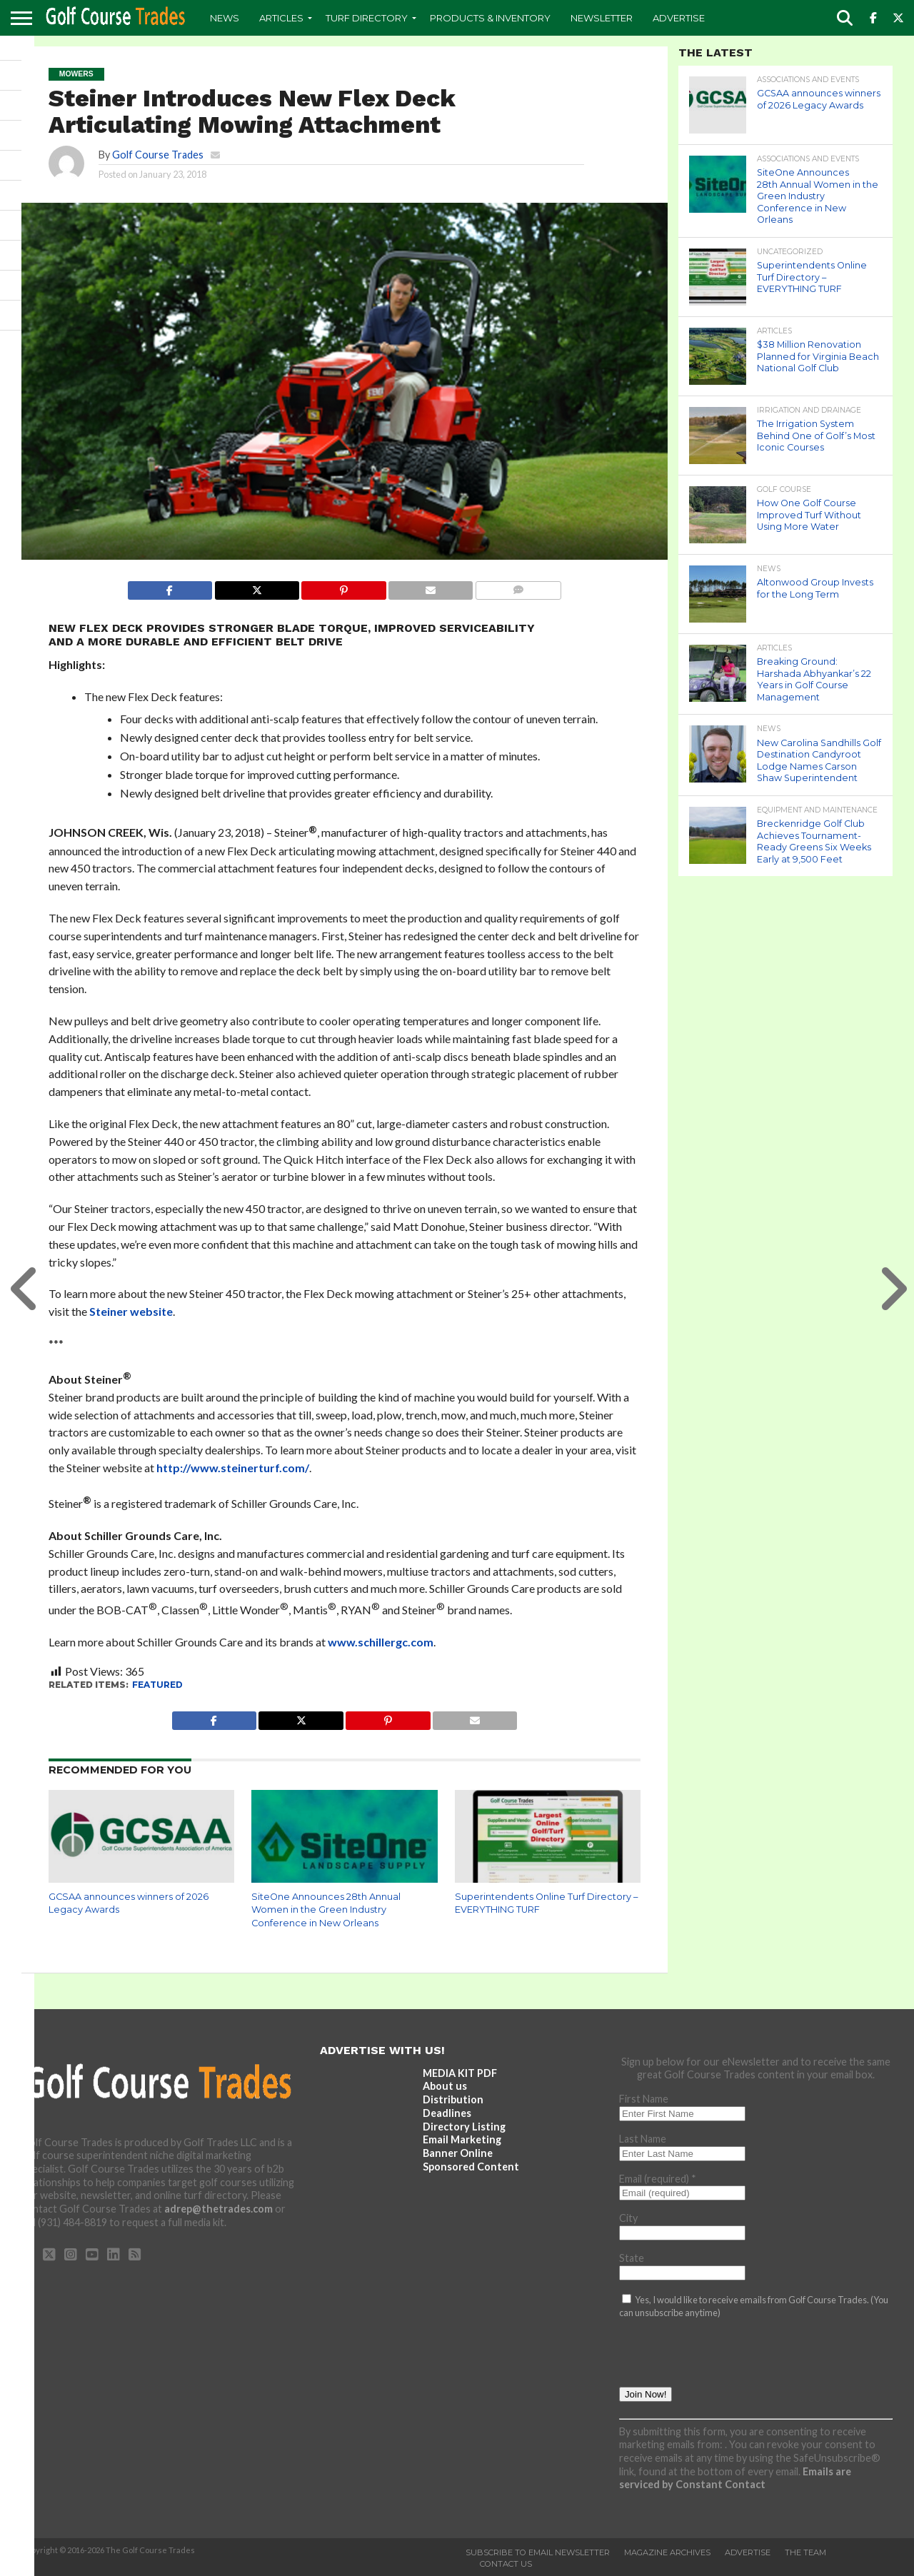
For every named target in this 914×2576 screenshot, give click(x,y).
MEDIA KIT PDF (460, 2073)
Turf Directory (367, 18)
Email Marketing (462, 2139)
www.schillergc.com (380, 1642)
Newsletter (602, 18)
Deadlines (447, 2113)
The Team (805, 2552)
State (631, 2258)
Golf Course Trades (158, 155)
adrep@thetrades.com (218, 2209)
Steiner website (131, 1311)
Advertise (679, 18)
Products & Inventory (490, 18)
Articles (281, 18)
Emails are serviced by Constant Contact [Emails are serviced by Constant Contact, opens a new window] (735, 2478)
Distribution (453, 2099)
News (224, 18)
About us (445, 2086)
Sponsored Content (471, 2166)
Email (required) (657, 2179)
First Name (643, 2099)
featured (157, 1684)
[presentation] (727, 2359)
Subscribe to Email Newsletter (538, 2552)
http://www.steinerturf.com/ (232, 1467)
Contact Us (506, 2564)
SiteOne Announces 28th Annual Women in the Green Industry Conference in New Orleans (326, 1909)
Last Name (642, 2139)
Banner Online (458, 2153)
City (628, 2218)
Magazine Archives (667, 2552)
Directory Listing (464, 2126)
